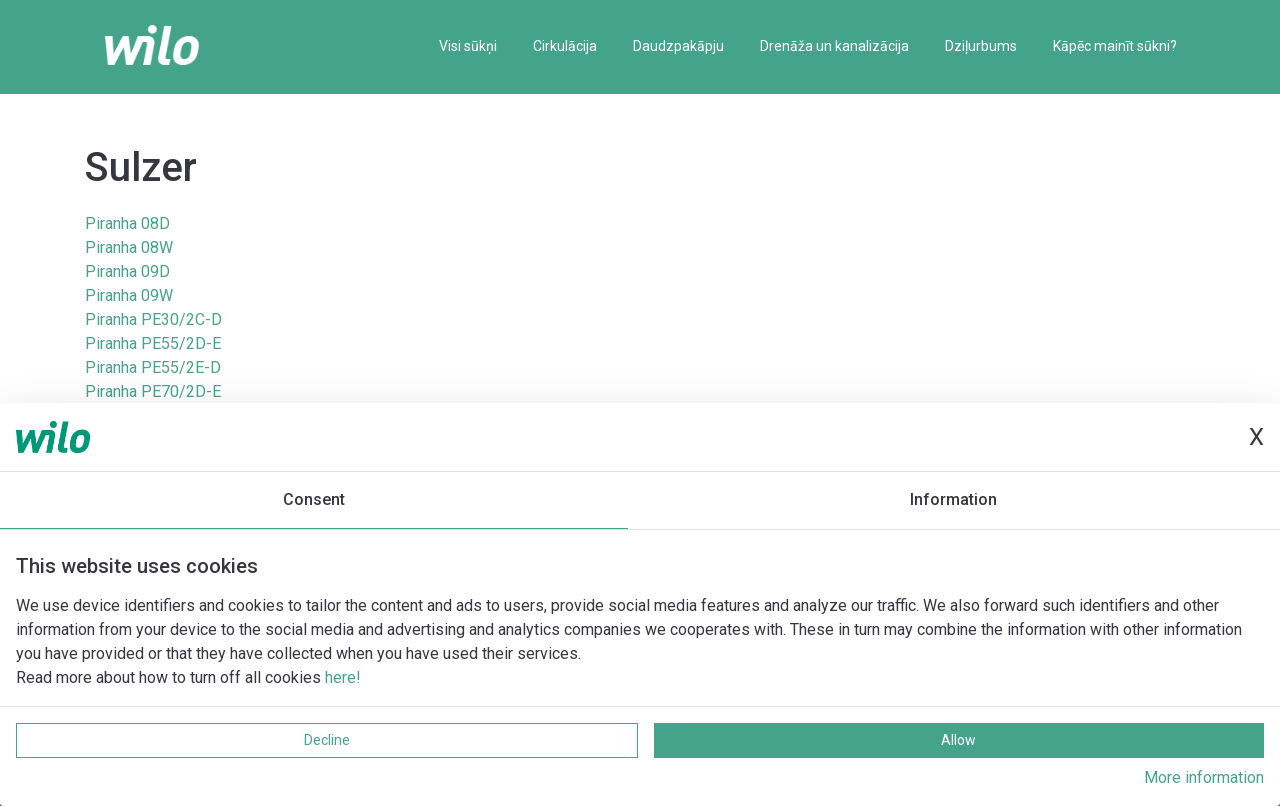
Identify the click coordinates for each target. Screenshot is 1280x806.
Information (953, 499)
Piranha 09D (127, 271)
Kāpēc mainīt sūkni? (1115, 46)
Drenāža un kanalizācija (834, 46)
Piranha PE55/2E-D (153, 367)
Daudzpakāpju (678, 46)
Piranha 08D (127, 223)
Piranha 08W (129, 247)
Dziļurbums (981, 46)
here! (343, 677)
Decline (327, 740)
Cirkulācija (565, 46)
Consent (314, 499)
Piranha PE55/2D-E (153, 343)
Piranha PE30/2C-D (153, 319)
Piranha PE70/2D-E (153, 391)
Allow (958, 740)
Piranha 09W (129, 295)
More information (1204, 777)
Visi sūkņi (468, 46)
